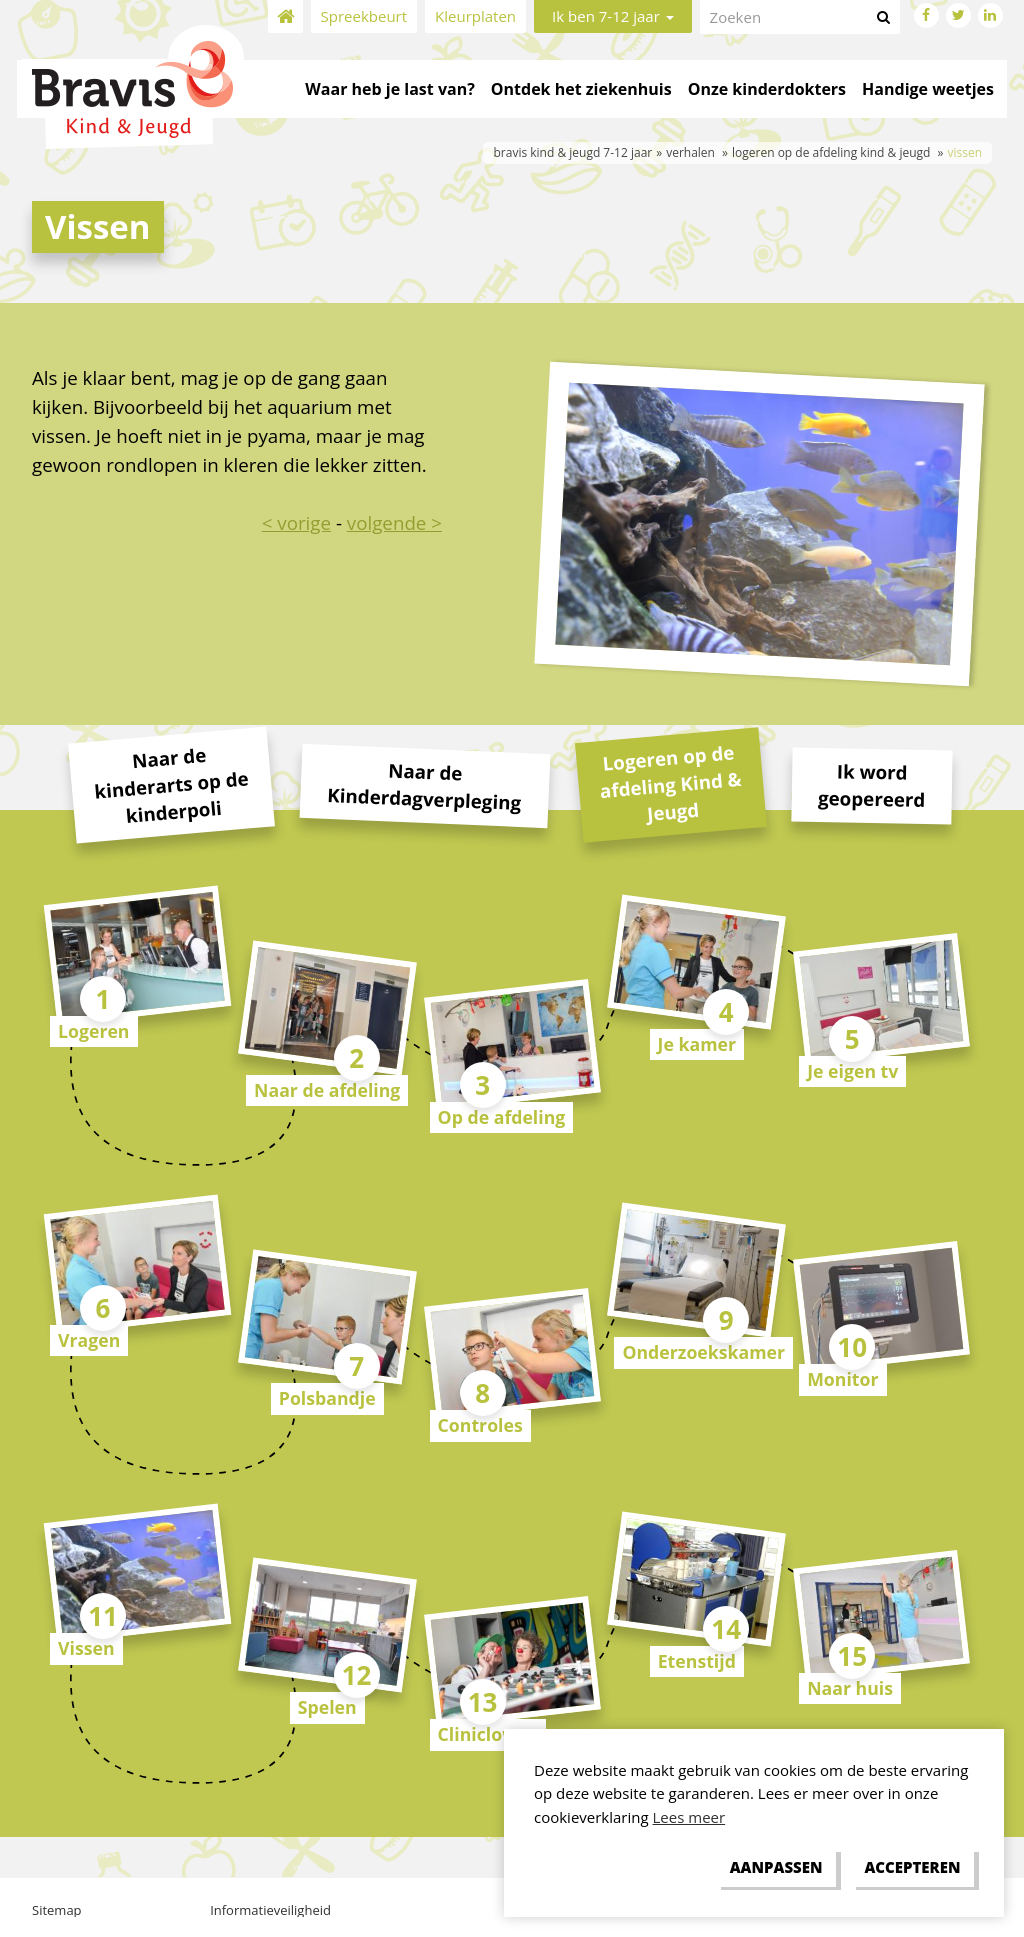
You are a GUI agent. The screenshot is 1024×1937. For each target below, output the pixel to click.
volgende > (394, 522)
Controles (480, 1425)
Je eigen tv (852, 1071)
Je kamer (697, 1044)
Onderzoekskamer (703, 1352)
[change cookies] (776, 1868)
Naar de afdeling (327, 1090)
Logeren (94, 1031)
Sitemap (57, 1910)
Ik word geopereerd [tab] (872, 784)
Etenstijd (697, 1661)
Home (285, 16)
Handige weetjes (928, 89)
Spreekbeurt (364, 16)
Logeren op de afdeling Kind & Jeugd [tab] (670, 783)
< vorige (296, 522)
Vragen (89, 1340)
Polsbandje (327, 1398)
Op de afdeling (502, 1117)
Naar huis (850, 1688)
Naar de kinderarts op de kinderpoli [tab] (171, 785)
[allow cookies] (912, 1868)
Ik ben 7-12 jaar (613, 16)
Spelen (327, 1707)
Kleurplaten (475, 16)
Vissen (86, 1648)
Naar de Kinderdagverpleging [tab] (424, 785)
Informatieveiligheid (270, 1910)
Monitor (842, 1379)
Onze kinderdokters (767, 89)
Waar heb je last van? (389, 89)
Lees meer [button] (689, 1817)
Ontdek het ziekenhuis (581, 89)
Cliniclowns (488, 1734)
